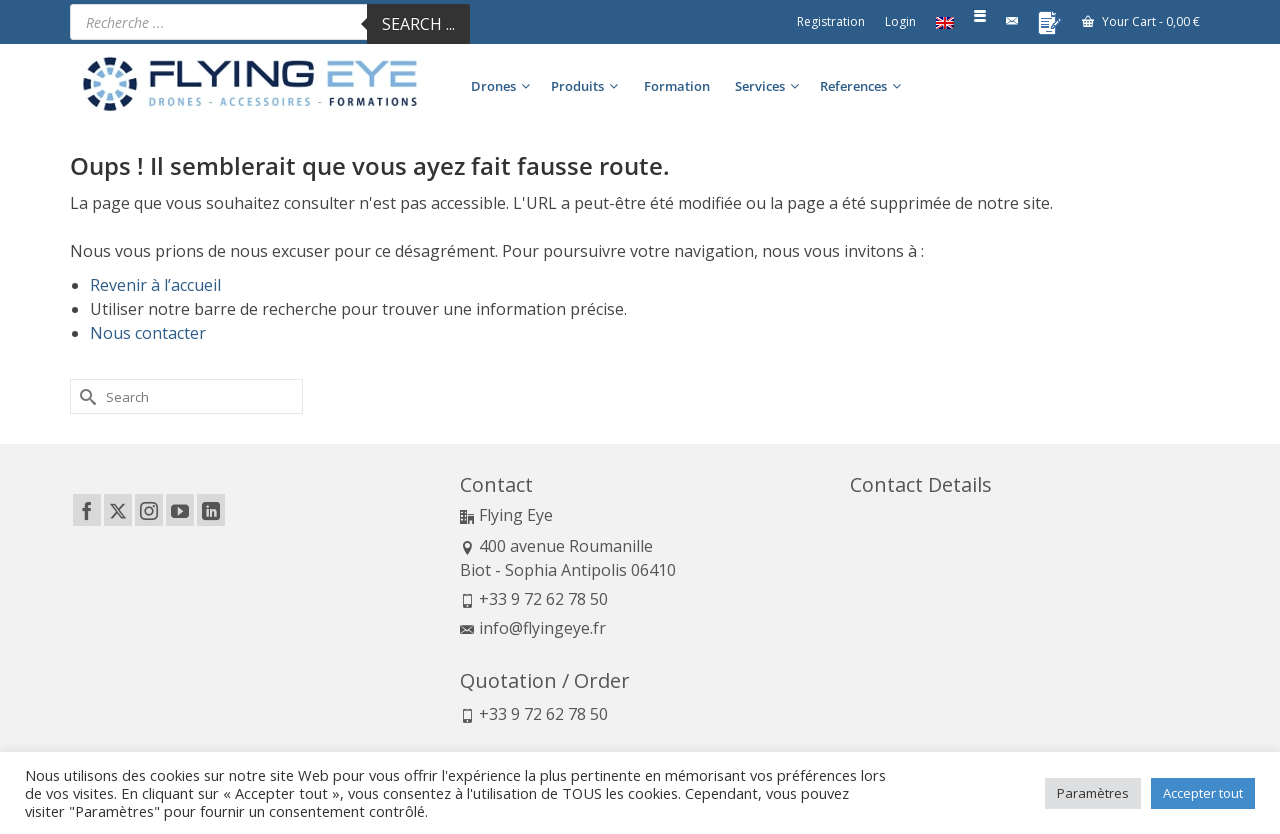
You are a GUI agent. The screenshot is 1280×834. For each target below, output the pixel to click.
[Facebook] (87, 510)
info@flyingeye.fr (533, 628)
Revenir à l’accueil (155, 285)
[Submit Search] (85, 396)
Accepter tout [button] (1203, 793)
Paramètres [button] (1093, 793)
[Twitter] (118, 510)
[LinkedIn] (211, 510)
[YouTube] (180, 510)
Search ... (418, 24)
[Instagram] (149, 510)
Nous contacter (148, 333)
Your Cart (1141, 21)
